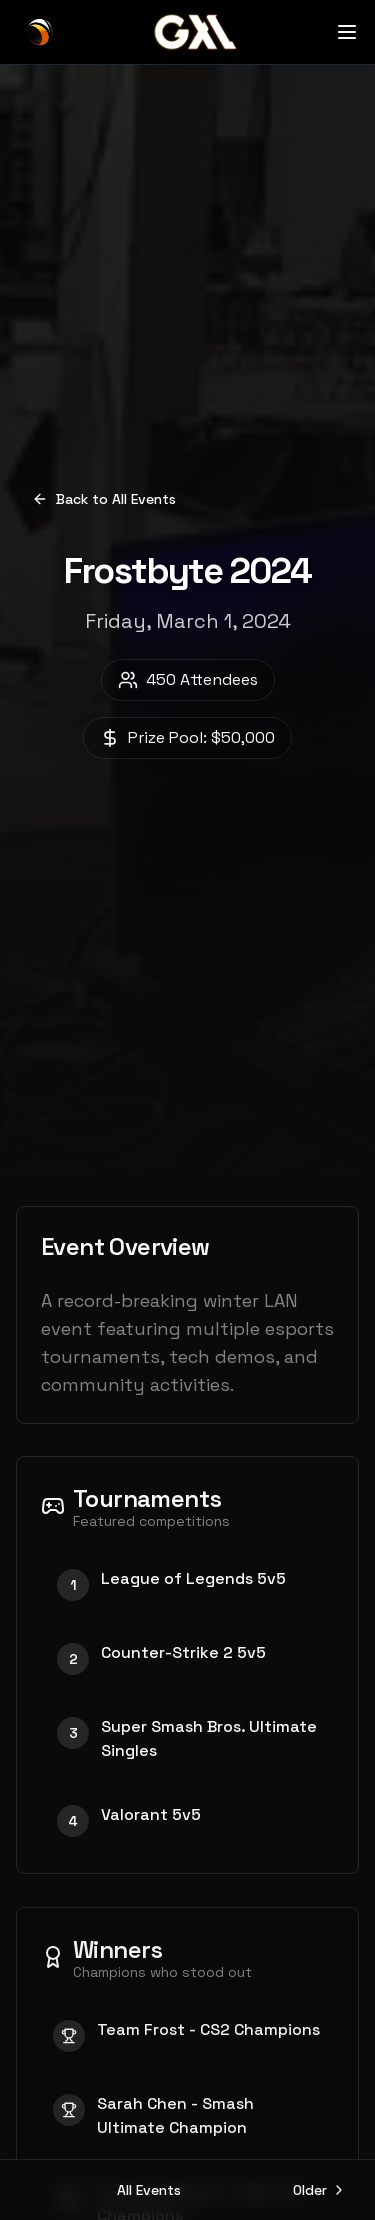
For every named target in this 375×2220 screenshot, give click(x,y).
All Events (149, 2190)
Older (320, 2190)
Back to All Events (104, 499)
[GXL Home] (40, 32)
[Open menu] (347, 32)
